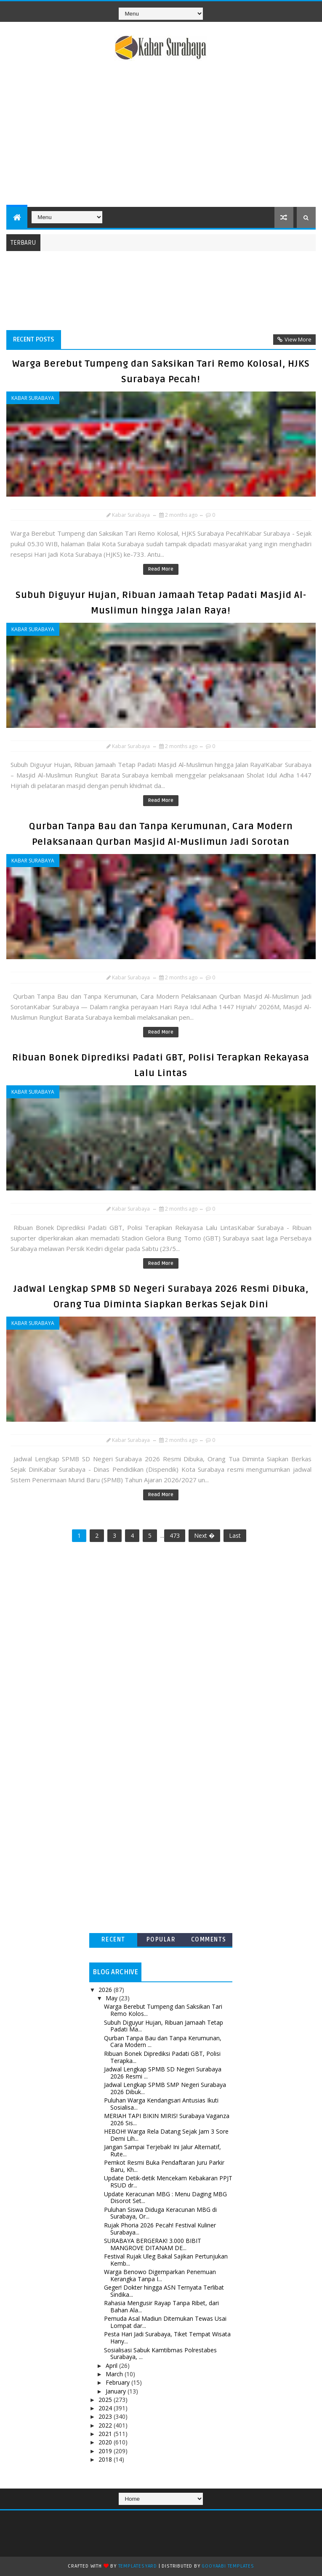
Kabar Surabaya (32, 398)
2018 (106, 2459)
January (117, 2391)
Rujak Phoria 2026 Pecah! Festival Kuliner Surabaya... (160, 2228)
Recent (113, 1939)
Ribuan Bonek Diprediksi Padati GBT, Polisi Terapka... (162, 2057)
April (112, 2366)
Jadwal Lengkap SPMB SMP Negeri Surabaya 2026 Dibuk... (165, 2088)
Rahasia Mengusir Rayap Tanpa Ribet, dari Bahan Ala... (161, 2306)
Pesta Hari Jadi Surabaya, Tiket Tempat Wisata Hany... (167, 2337)
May (112, 1998)
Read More (160, 569)
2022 (106, 2425)
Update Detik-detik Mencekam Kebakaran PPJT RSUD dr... (168, 2181)
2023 (106, 2416)
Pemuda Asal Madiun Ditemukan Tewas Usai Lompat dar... (165, 2322)
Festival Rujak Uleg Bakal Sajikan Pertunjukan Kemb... (166, 2259)
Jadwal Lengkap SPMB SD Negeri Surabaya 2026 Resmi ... (162, 2072)
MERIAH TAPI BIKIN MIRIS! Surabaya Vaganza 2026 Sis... (166, 2119)
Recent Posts (33, 339)
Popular (161, 1939)
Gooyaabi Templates (228, 2566)
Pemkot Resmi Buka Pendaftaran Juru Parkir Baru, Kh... (164, 2166)
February (118, 2382)
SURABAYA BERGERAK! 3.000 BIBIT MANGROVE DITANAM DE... (152, 2244)
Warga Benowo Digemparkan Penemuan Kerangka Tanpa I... (160, 2275)
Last (235, 1535)
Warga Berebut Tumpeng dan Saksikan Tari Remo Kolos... (163, 2010)
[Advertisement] (160, 135)
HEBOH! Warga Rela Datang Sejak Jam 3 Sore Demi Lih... (166, 2134)
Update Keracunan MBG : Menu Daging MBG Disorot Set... (165, 2197)
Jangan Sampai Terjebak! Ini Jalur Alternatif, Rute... (162, 2150)
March (115, 2374)
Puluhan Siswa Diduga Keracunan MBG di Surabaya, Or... (160, 2213)
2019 (106, 2451)
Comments (208, 1939)
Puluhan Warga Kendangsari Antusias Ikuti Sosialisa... (161, 2103)
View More (298, 339)
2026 (106, 1990)
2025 (106, 2400)
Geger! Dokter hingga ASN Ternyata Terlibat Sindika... (164, 2290)
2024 (106, 2408)
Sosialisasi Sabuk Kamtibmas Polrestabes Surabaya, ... (160, 2353)
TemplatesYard (137, 2566)
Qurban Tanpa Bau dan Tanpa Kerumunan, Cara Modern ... (162, 2041)
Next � (204, 1535)
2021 (106, 2434)
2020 (106, 2442)
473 (175, 1535)
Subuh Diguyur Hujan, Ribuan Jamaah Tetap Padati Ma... (163, 2026)
